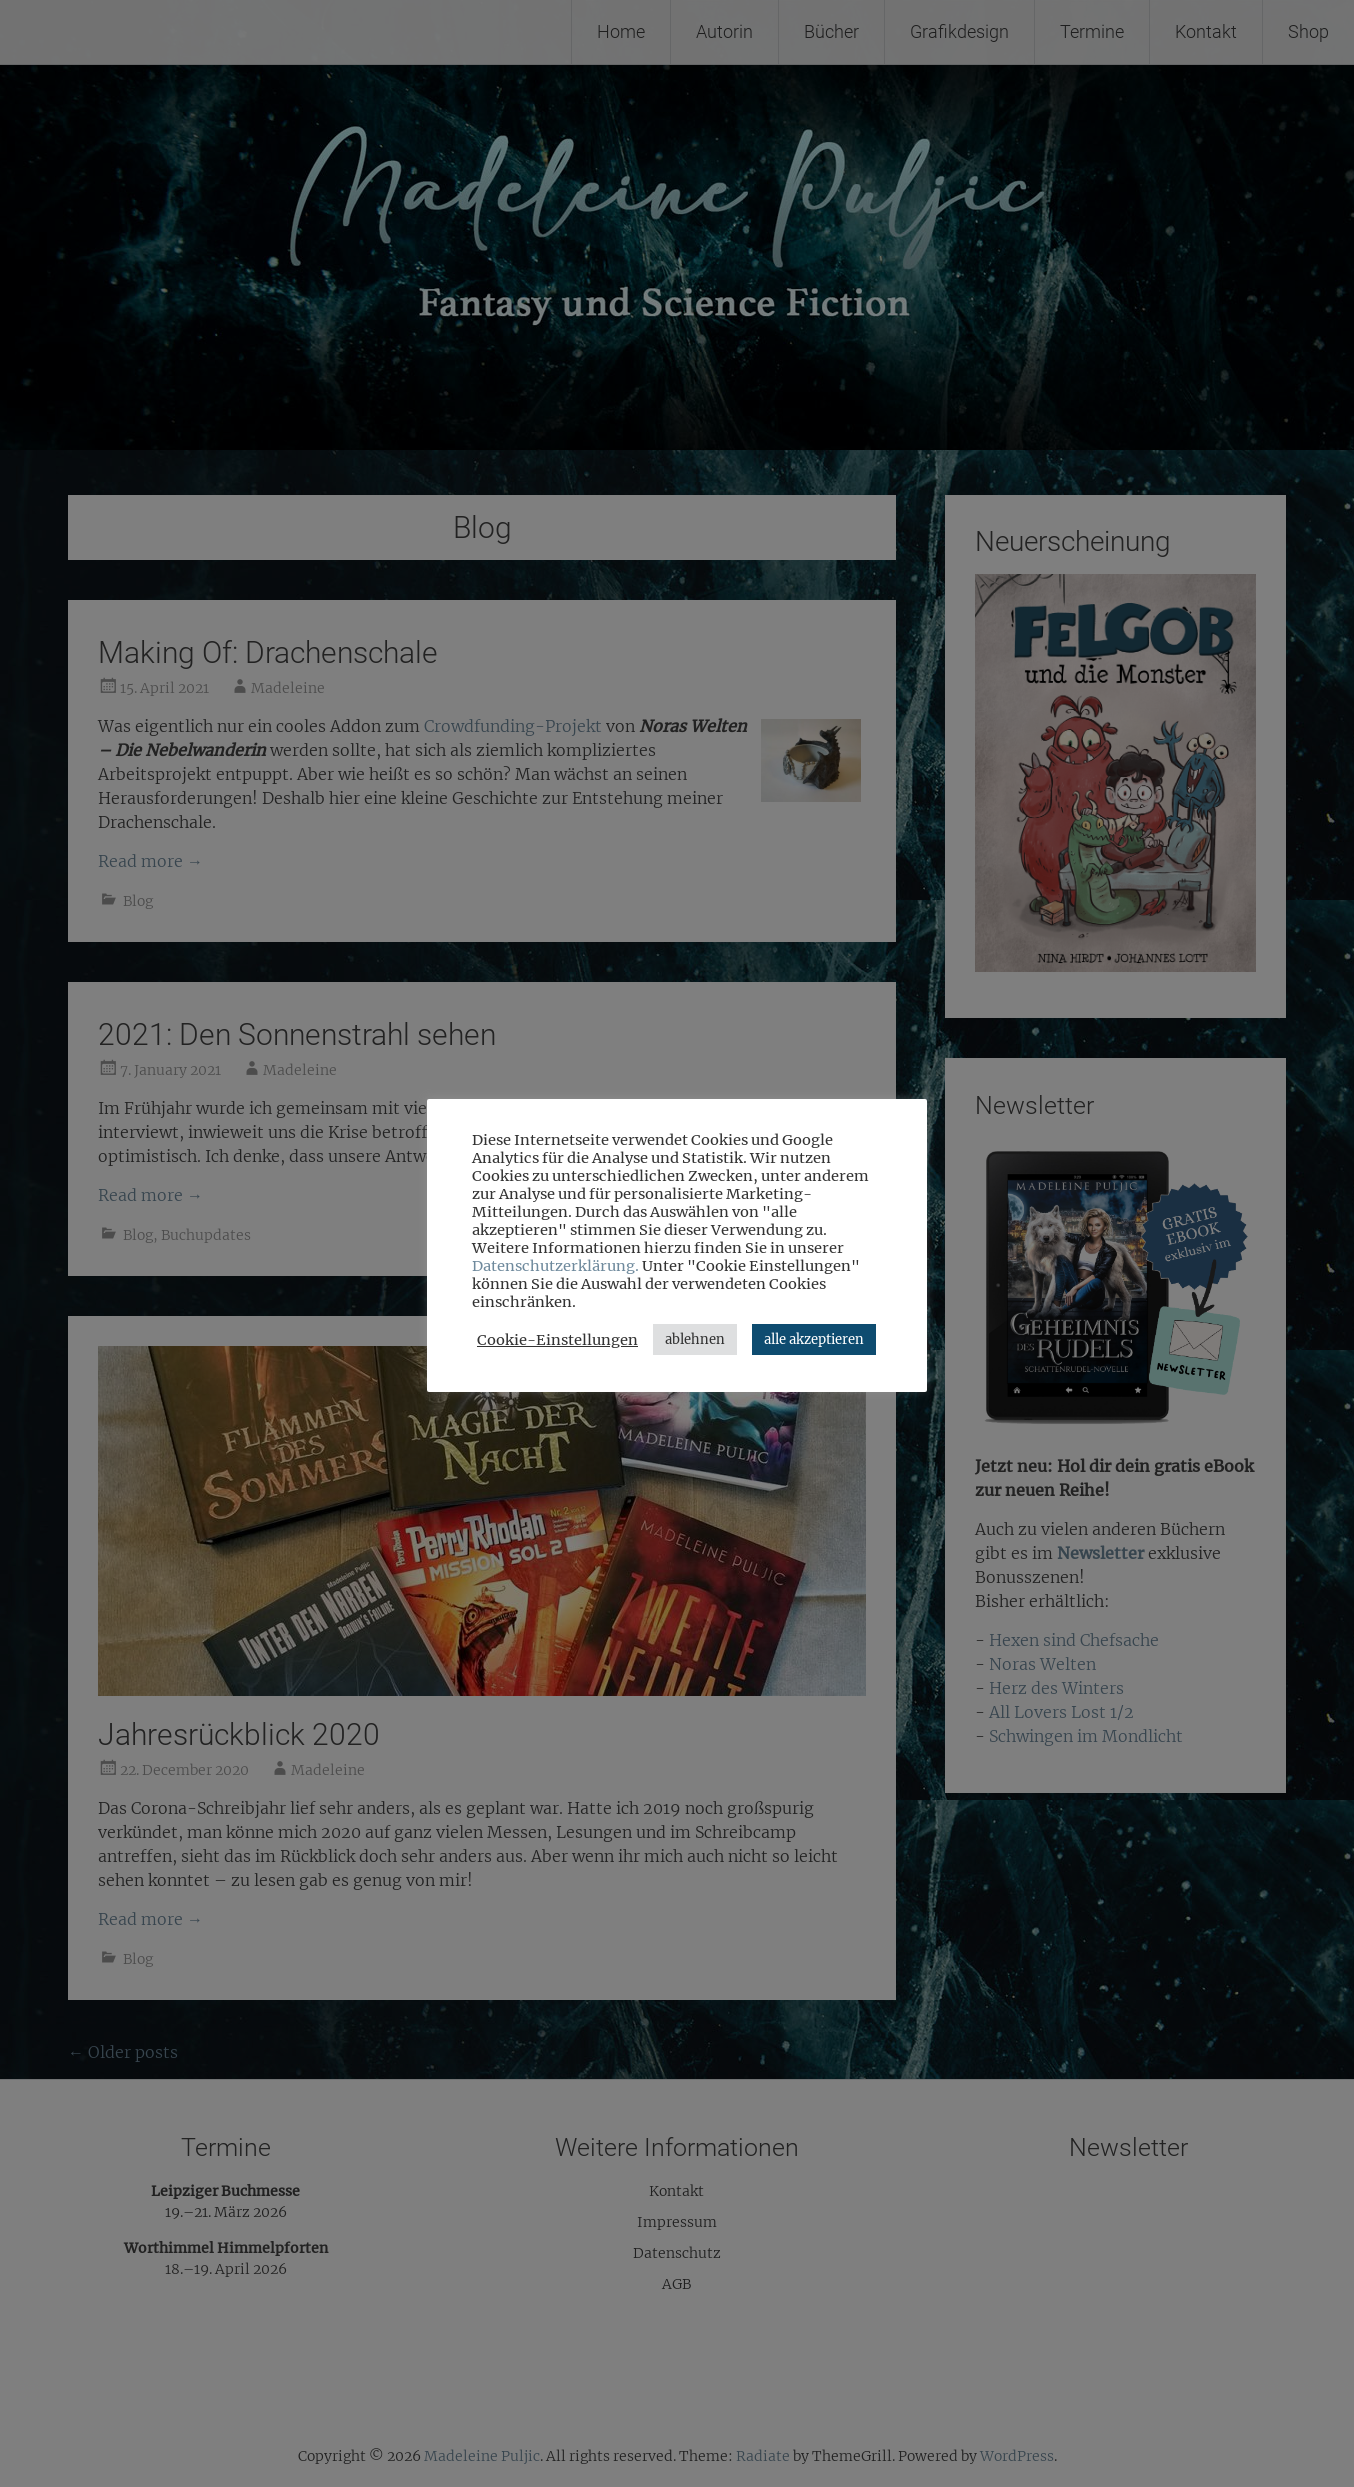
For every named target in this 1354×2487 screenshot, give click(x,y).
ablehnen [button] (695, 1339)
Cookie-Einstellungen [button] (557, 1340)
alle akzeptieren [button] (814, 1339)
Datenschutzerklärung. (555, 1266)
